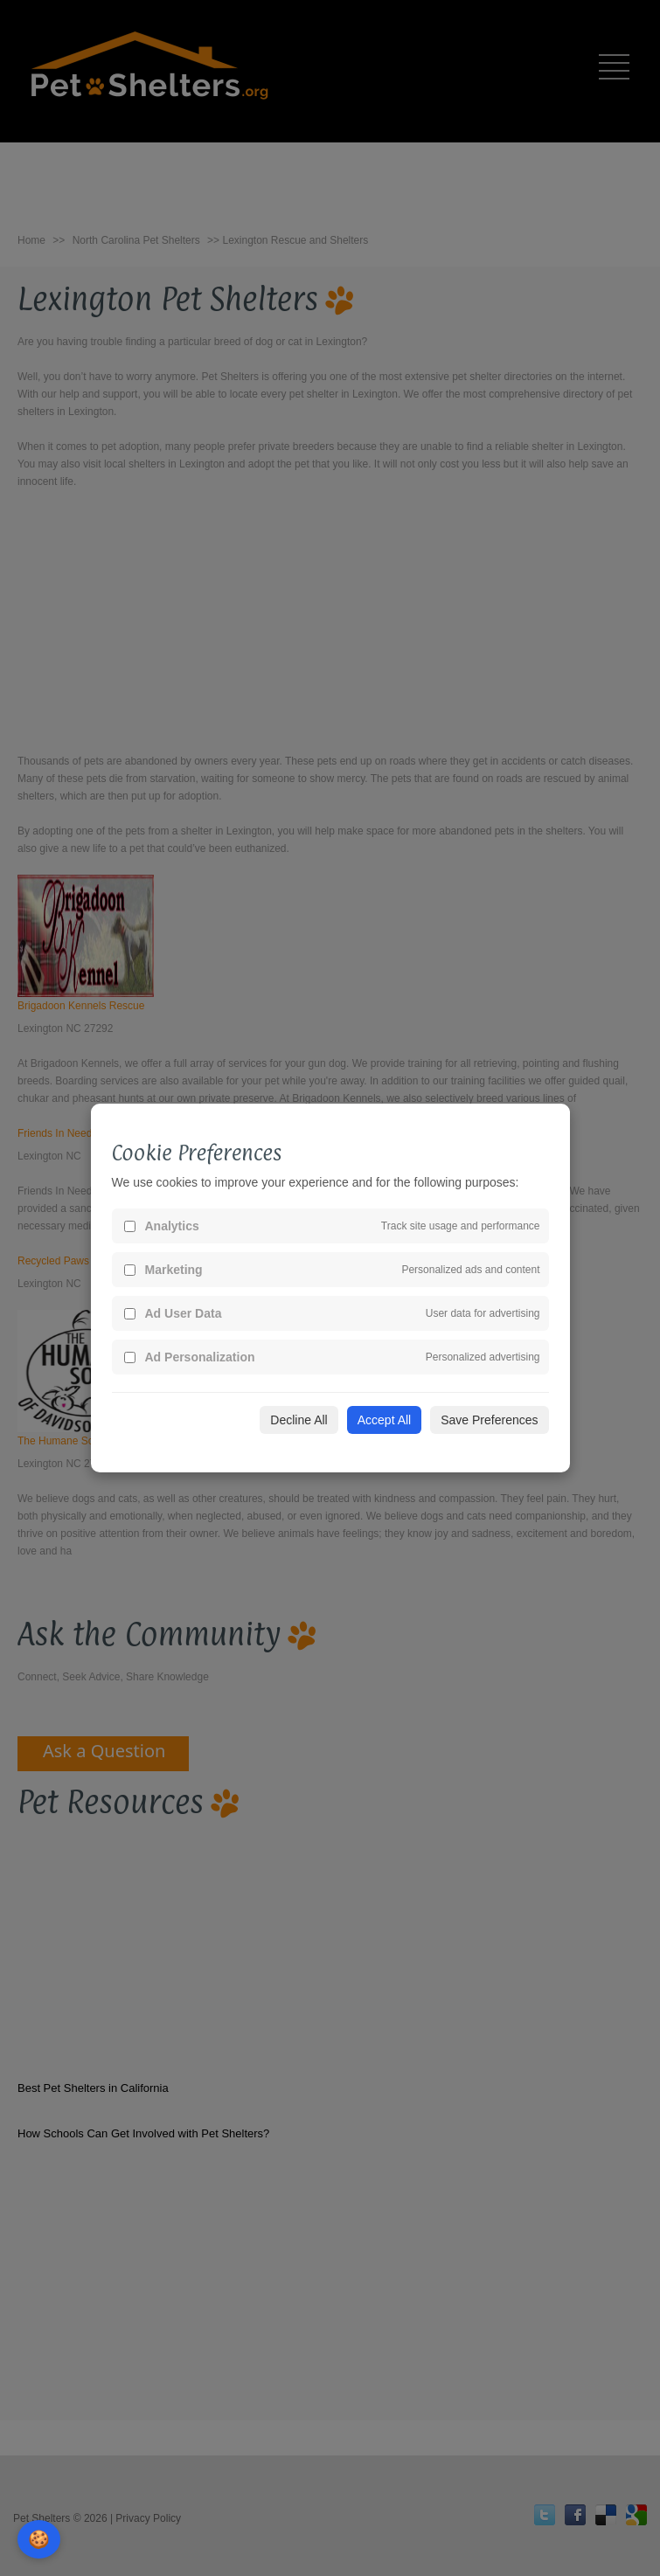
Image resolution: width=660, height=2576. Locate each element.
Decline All (298, 1420)
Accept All (384, 1420)
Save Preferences (489, 1420)
